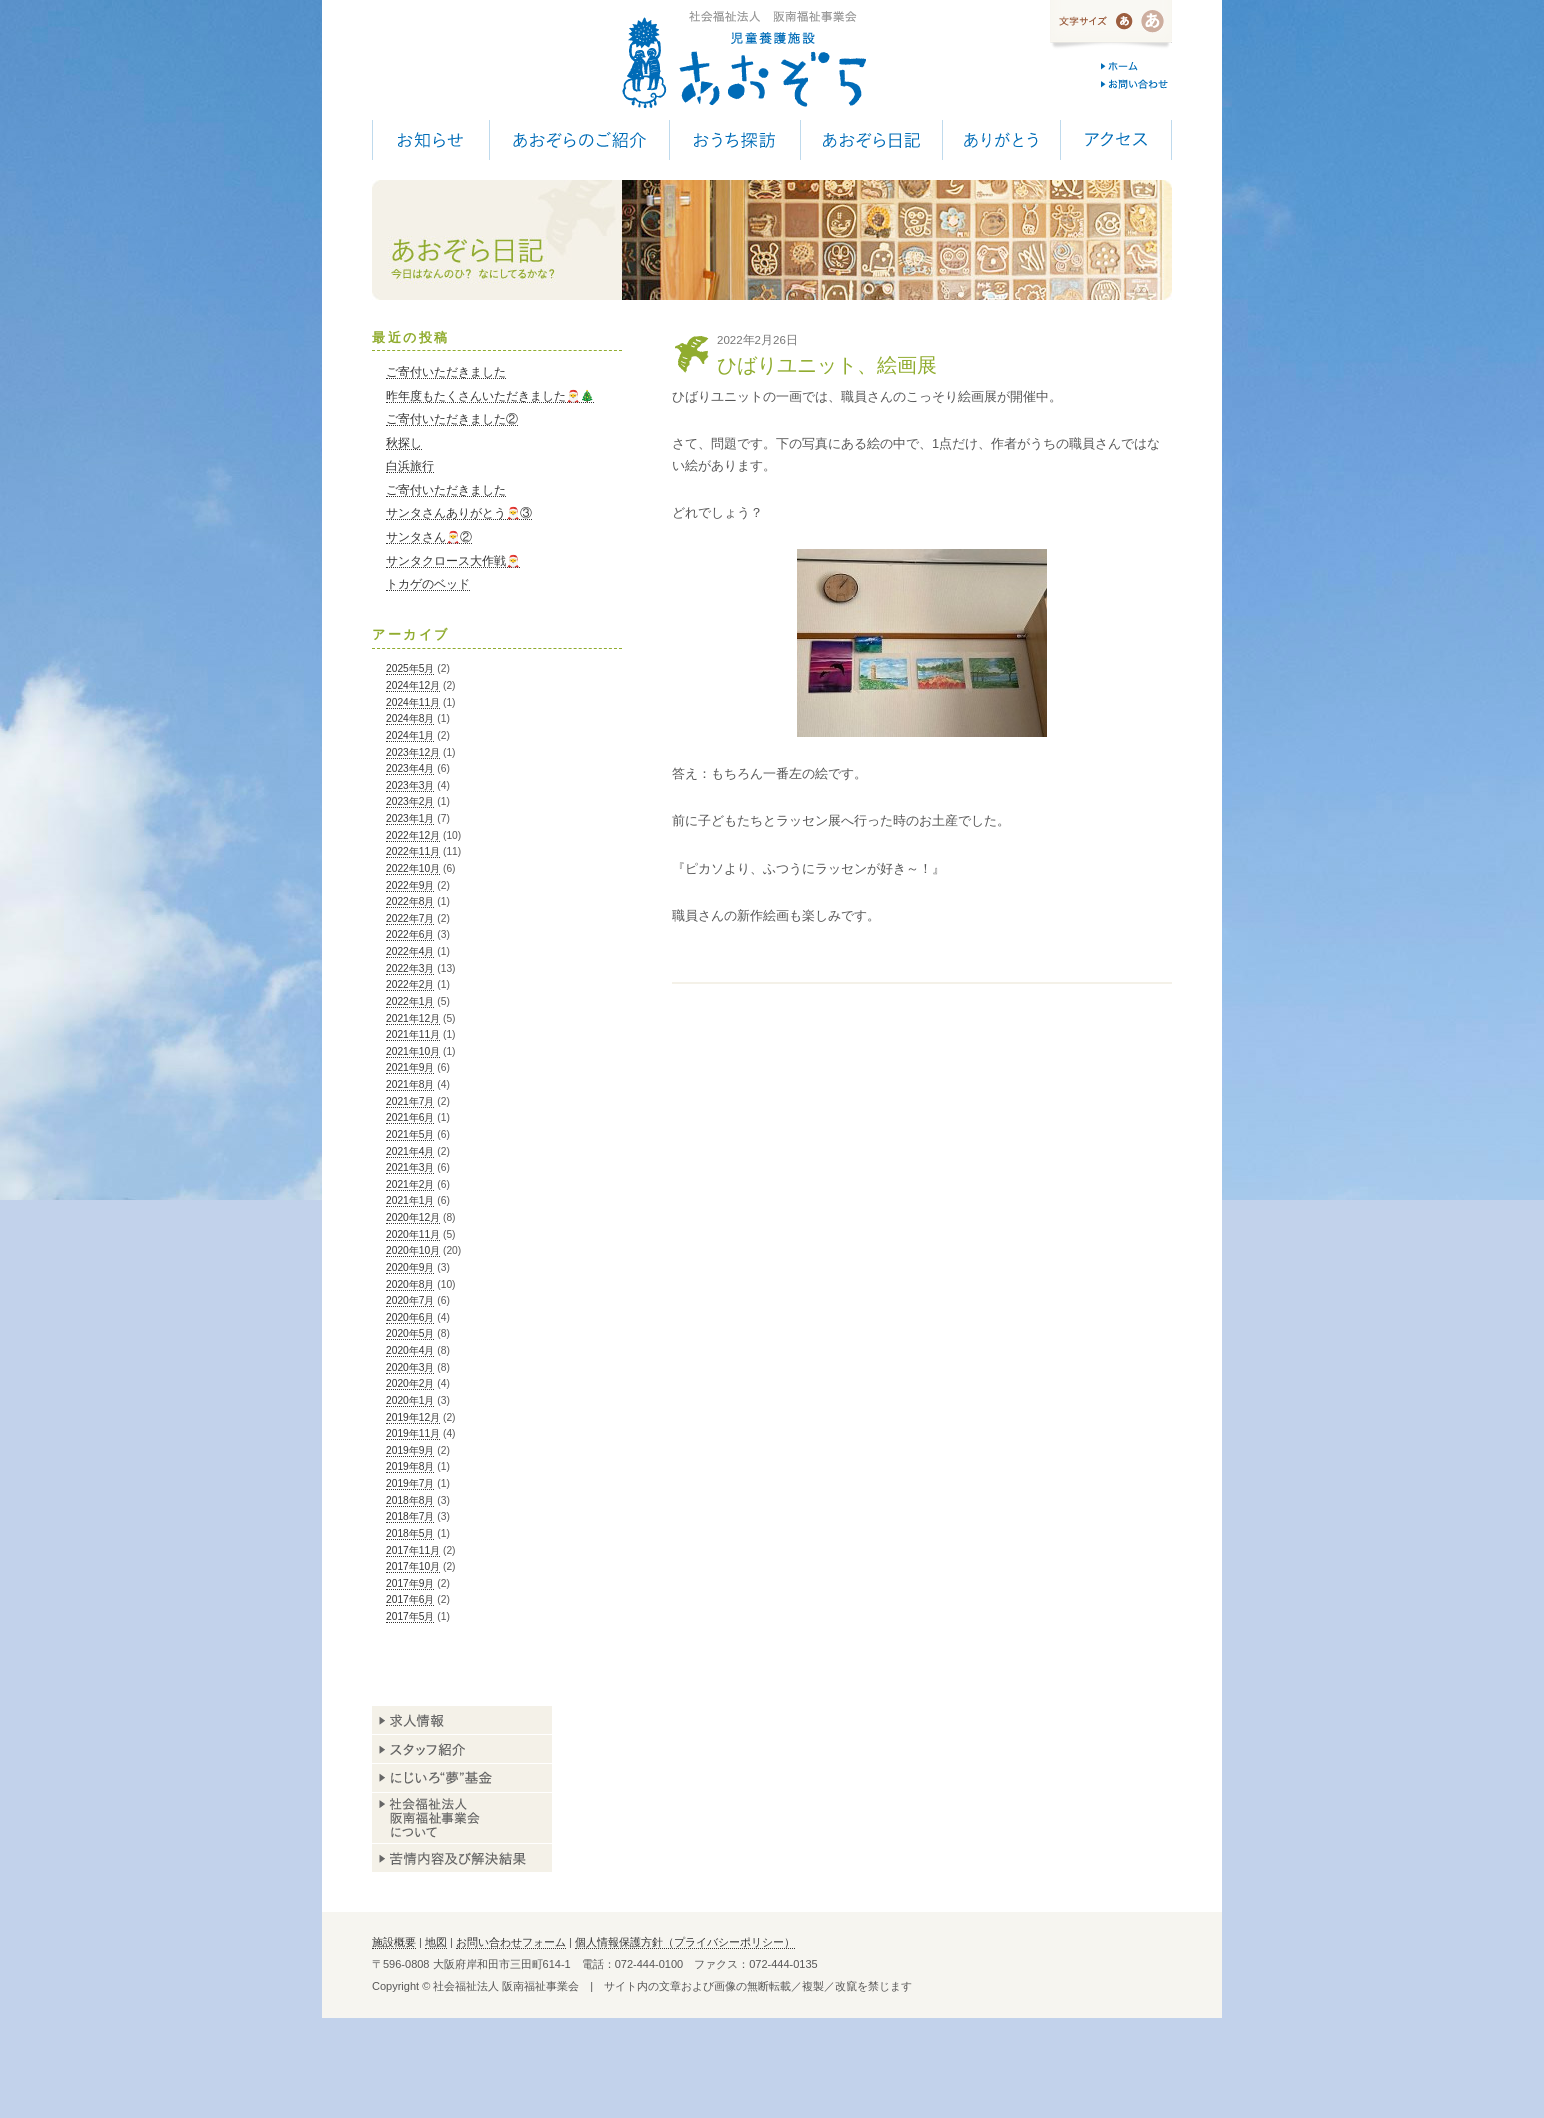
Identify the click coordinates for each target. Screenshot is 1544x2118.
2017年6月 (410, 1599)
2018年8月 (410, 1500)
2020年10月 (413, 1250)
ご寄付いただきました (446, 372)
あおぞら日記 (871, 140)
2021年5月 (410, 1134)
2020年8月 (410, 1284)
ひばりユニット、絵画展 (827, 364)
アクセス (1116, 140)
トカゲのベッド (428, 584)
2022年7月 (410, 918)
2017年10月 (413, 1566)
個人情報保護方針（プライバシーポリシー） (685, 1942)
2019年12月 (413, 1417)
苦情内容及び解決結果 (462, 1857)
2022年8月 (410, 901)
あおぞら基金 (462, 1778)
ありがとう (1001, 140)
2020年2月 (410, 1383)
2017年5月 (410, 1616)
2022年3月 (410, 968)
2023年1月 (410, 818)
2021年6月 (410, 1117)
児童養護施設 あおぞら (743, 60)
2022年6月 (410, 934)
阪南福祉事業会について (462, 1818)
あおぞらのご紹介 (579, 140)
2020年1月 (410, 1400)
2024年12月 (413, 685)
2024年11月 (413, 702)
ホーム (1136, 66)
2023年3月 (410, 785)
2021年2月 (410, 1184)
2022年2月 (410, 984)
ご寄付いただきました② (452, 419)
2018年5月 (410, 1533)
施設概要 (394, 1942)
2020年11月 (413, 1234)
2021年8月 (410, 1084)
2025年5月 (410, 668)
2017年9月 (410, 1583)
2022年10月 (413, 868)
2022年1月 (410, 1001)
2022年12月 (413, 835)
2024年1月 (410, 735)
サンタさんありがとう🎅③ (459, 513)
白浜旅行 (410, 466)
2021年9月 (410, 1067)
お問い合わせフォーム (511, 1942)
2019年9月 (410, 1450)
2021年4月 (410, 1151)
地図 (436, 1942)
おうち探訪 (734, 140)
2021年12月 (413, 1018)
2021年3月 (410, 1167)
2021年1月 (410, 1200)
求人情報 (462, 1720)
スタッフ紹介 (462, 1749)
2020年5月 (410, 1333)
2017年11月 (413, 1550)
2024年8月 (410, 718)
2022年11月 (413, 851)
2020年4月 (410, 1350)
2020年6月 (410, 1317)
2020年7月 (410, 1300)
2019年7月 (410, 1483)
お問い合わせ (1136, 84)
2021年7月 (410, 1101)
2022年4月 (410, 951)
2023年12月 (413, 752)
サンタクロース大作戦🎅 (453, 561)
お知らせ (430, 140)
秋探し (404, 443)
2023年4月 (410, 768)
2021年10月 (413, 1051)
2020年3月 (410, 1367)
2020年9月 (410, 1267)
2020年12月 (413, 1217)
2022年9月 (410, 885)
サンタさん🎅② (429, 537)
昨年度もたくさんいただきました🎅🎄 (490, 396)
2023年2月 (410, 801)
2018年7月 (410, 1516)
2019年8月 (410, 1466)
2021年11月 (413, 1034)
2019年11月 (413, 1433)
